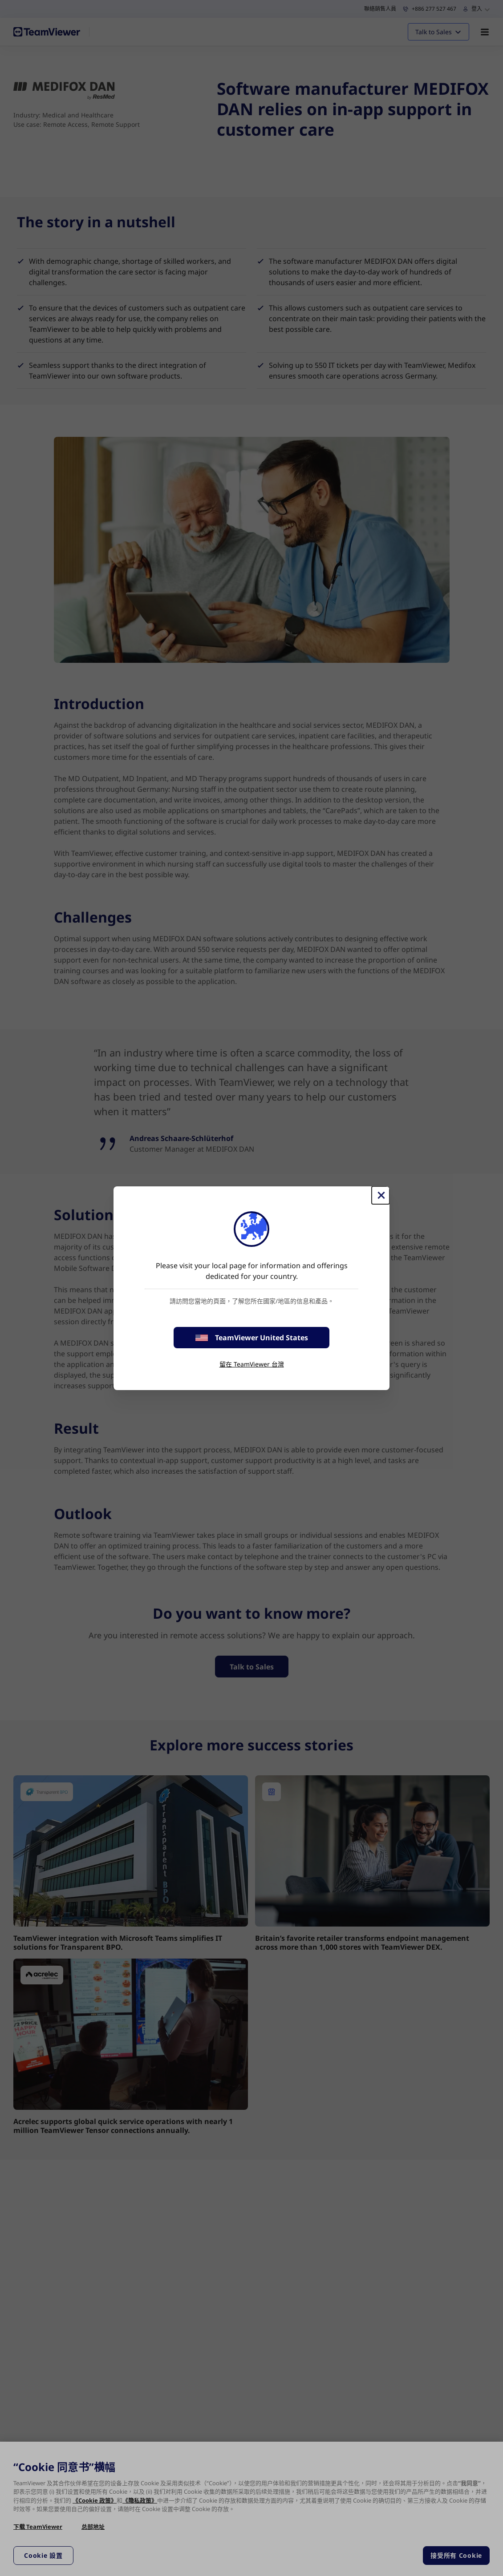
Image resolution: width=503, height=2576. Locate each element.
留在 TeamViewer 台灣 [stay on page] (251, 1364)
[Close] (380, 1195)
